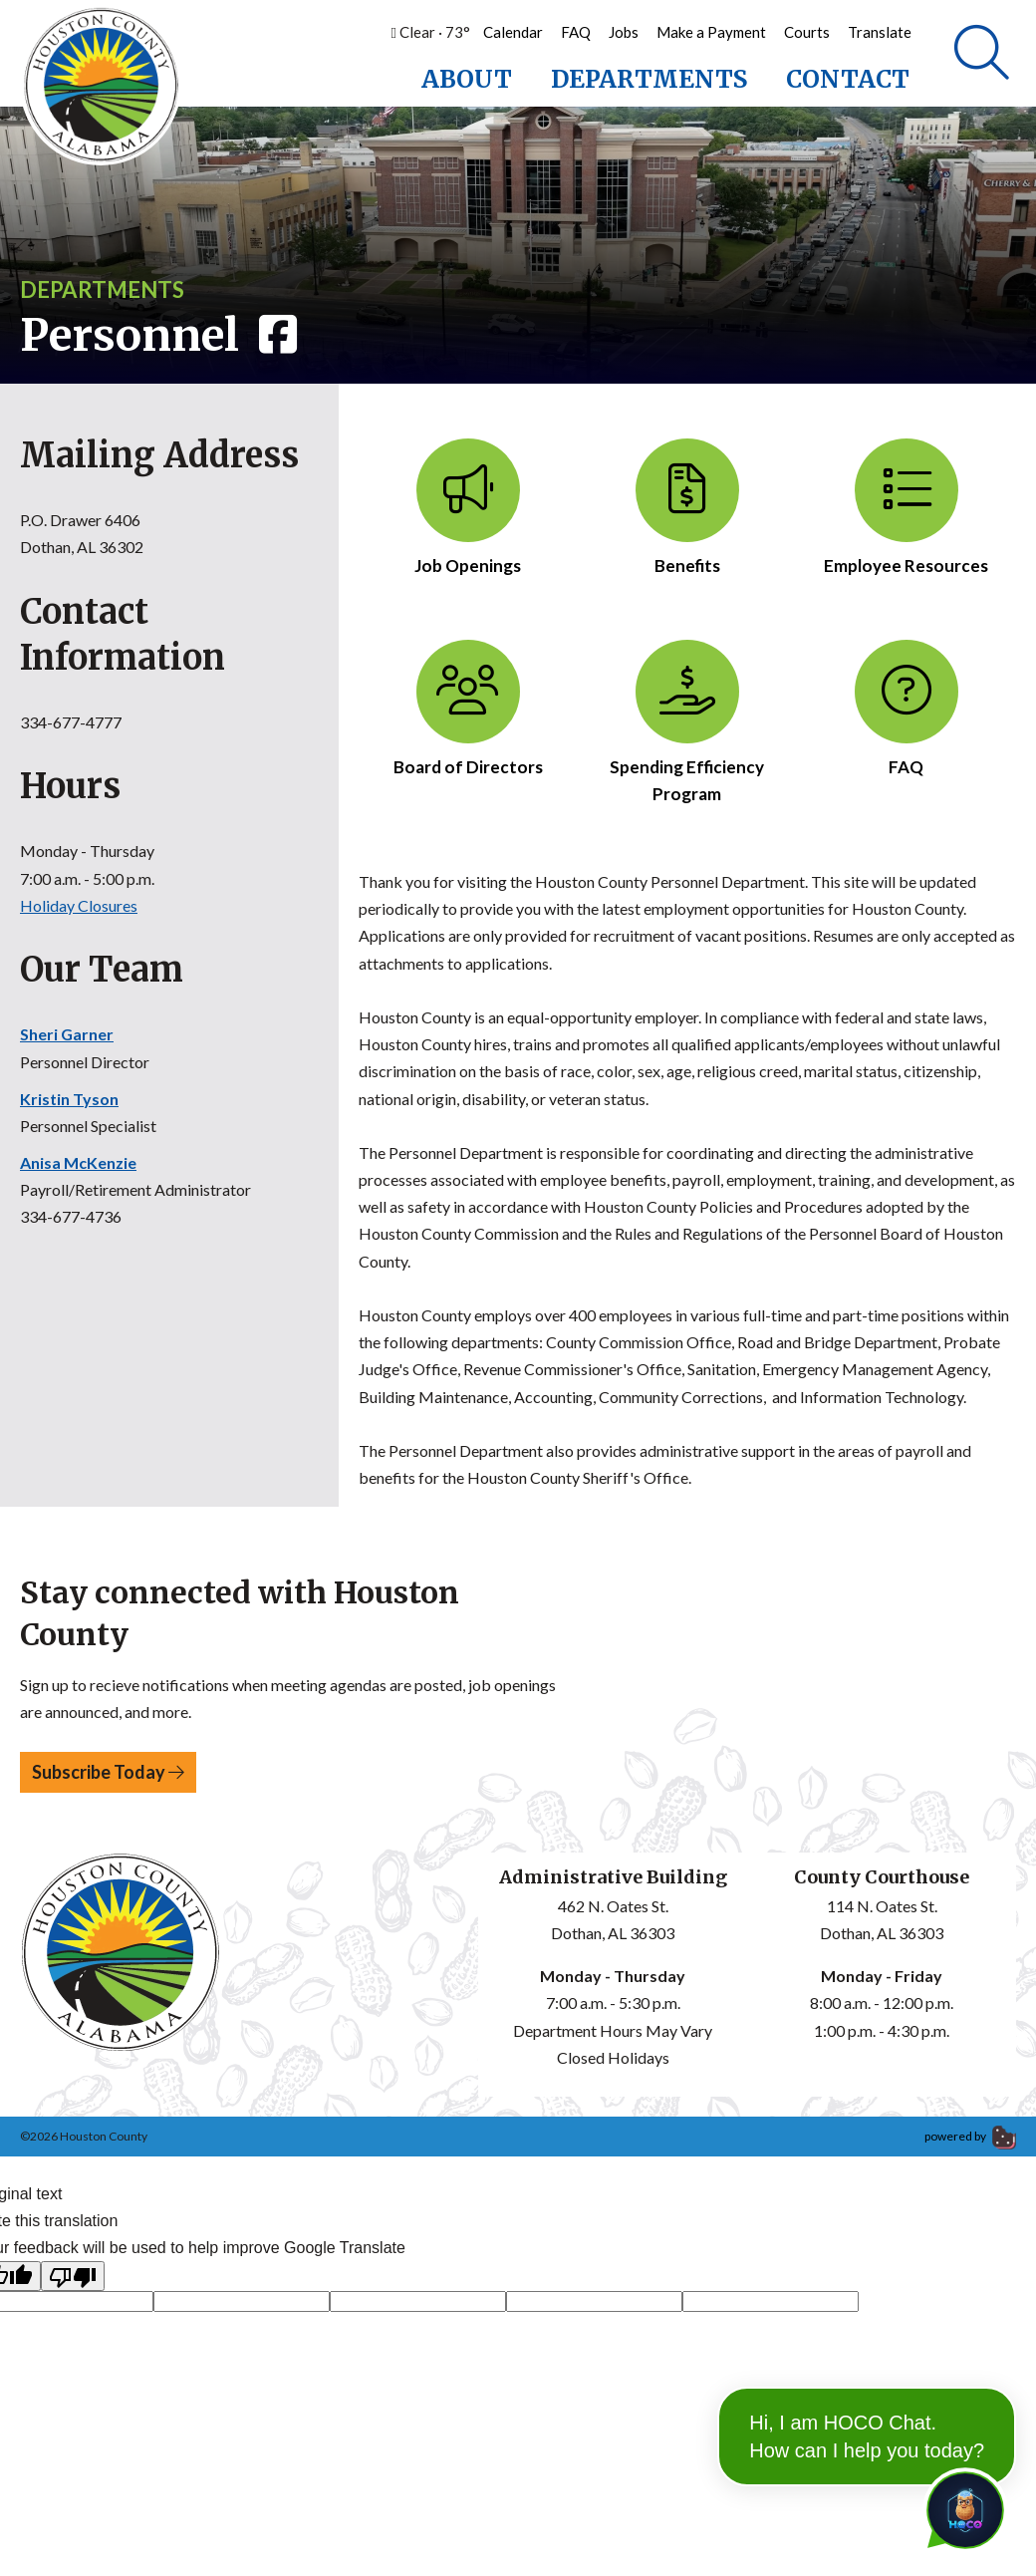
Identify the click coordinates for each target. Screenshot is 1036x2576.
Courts (807, 32)
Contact (847, 79)
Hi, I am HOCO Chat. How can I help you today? (866, 2387)
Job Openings (467, 510)
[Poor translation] (73, 2279)
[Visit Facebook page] (273, 338)
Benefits (687, 510)
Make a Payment (711, 32)
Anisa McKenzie (78, 1165)
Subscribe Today (108, 1774)
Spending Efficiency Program (687, 724)
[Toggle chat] (961, 2506)
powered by (970, 2139)
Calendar (513, 32)
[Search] (981, 55)
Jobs (624, 32)
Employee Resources (906, 510)
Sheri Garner (67, 1036)
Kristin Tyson (69, 1100)
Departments (649, 79)
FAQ (576, 32)
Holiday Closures (78, 907)
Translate (879, 32)
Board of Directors (468, 710)
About (466, 79)
